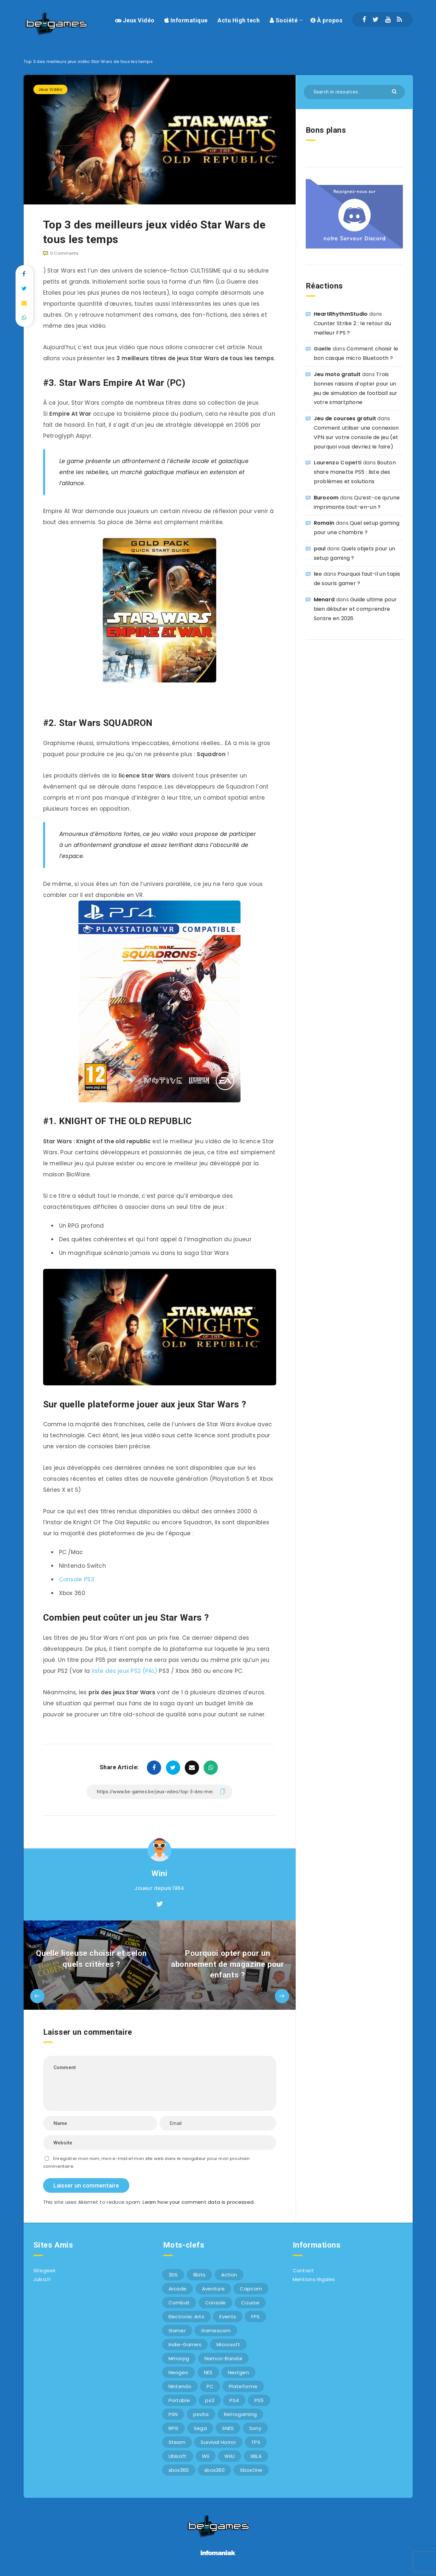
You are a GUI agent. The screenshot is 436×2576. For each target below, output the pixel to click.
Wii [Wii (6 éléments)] (205, 2456)
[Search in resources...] (354, 92)
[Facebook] (364, 19)
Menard (324, 599)
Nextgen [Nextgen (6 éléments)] (238, 2372)
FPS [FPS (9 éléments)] (255, 2316)
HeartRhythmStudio (341, 314)
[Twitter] (375, 19)
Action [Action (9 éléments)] (229, 2274)
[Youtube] (388, 19)
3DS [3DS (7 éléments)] (173, 2274)
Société (284, 20)
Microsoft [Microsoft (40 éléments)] (228, 2344)
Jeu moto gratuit (337, 374)
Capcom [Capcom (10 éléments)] (251, 2288)
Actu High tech (239, 20)
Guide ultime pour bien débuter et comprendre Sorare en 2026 (355, 609)
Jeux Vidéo (135, 20)
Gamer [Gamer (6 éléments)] (177, 2330)
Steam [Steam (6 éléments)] (177, 2442)
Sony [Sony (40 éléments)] (255, 2428)
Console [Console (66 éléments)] (215, 2302)
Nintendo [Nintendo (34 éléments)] (180, 2386)
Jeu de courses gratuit (345, 418)
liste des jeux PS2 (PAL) (124, 1671)
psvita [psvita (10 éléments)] (201, 2414)
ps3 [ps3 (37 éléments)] (209, 2400)
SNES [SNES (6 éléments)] (228, 2428)
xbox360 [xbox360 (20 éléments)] (214, 2470)
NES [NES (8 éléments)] (208, 2372)
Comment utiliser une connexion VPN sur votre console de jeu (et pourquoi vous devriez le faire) (356, 437)
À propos (326, 20)
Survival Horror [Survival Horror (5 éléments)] (218, 2442)
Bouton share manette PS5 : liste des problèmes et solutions (355, 472)
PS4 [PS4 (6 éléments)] (234, 2400)
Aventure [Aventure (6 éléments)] (213, 2288)
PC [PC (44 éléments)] (210, 2386)
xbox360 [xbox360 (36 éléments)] (179, 2470)
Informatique (186, 20)
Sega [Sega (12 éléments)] (200, 2428)
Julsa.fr (42, 2279)
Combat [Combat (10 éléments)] (179, 2302)
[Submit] (395, 91)
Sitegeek (44, 2270)
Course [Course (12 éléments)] (250, 2302)
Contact (303, 2270)
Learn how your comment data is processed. (198, 2202)
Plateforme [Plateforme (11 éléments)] (243, 2386)
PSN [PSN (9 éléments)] (173, 2414)
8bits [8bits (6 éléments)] (199, 2274)
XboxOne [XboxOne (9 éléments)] (251, 2470)
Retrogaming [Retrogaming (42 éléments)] (240, 2414)
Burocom (326, 497)
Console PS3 (76, 1579)
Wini (159, 1873)
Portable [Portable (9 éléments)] (179, 2400)
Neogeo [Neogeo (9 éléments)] (179, 2372)
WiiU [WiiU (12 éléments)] (229, 2456)
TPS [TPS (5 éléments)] (255, 2442)
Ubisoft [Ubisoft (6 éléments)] (178, 2456)
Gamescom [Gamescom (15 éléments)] (215, 2330)
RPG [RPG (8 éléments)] (174, 2428)
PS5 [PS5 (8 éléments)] (259, 2400)
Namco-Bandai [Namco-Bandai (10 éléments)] (223, 2358)
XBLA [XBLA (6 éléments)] (256, 2456)
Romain (324, 523)
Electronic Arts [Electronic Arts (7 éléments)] (187, 2316)
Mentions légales (314, 2279)
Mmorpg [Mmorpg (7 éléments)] (179, 2358)
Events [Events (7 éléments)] (227, 2316)
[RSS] (399, 19)
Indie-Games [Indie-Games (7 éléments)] (185, 2344)
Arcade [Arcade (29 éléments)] (178, 2288)
